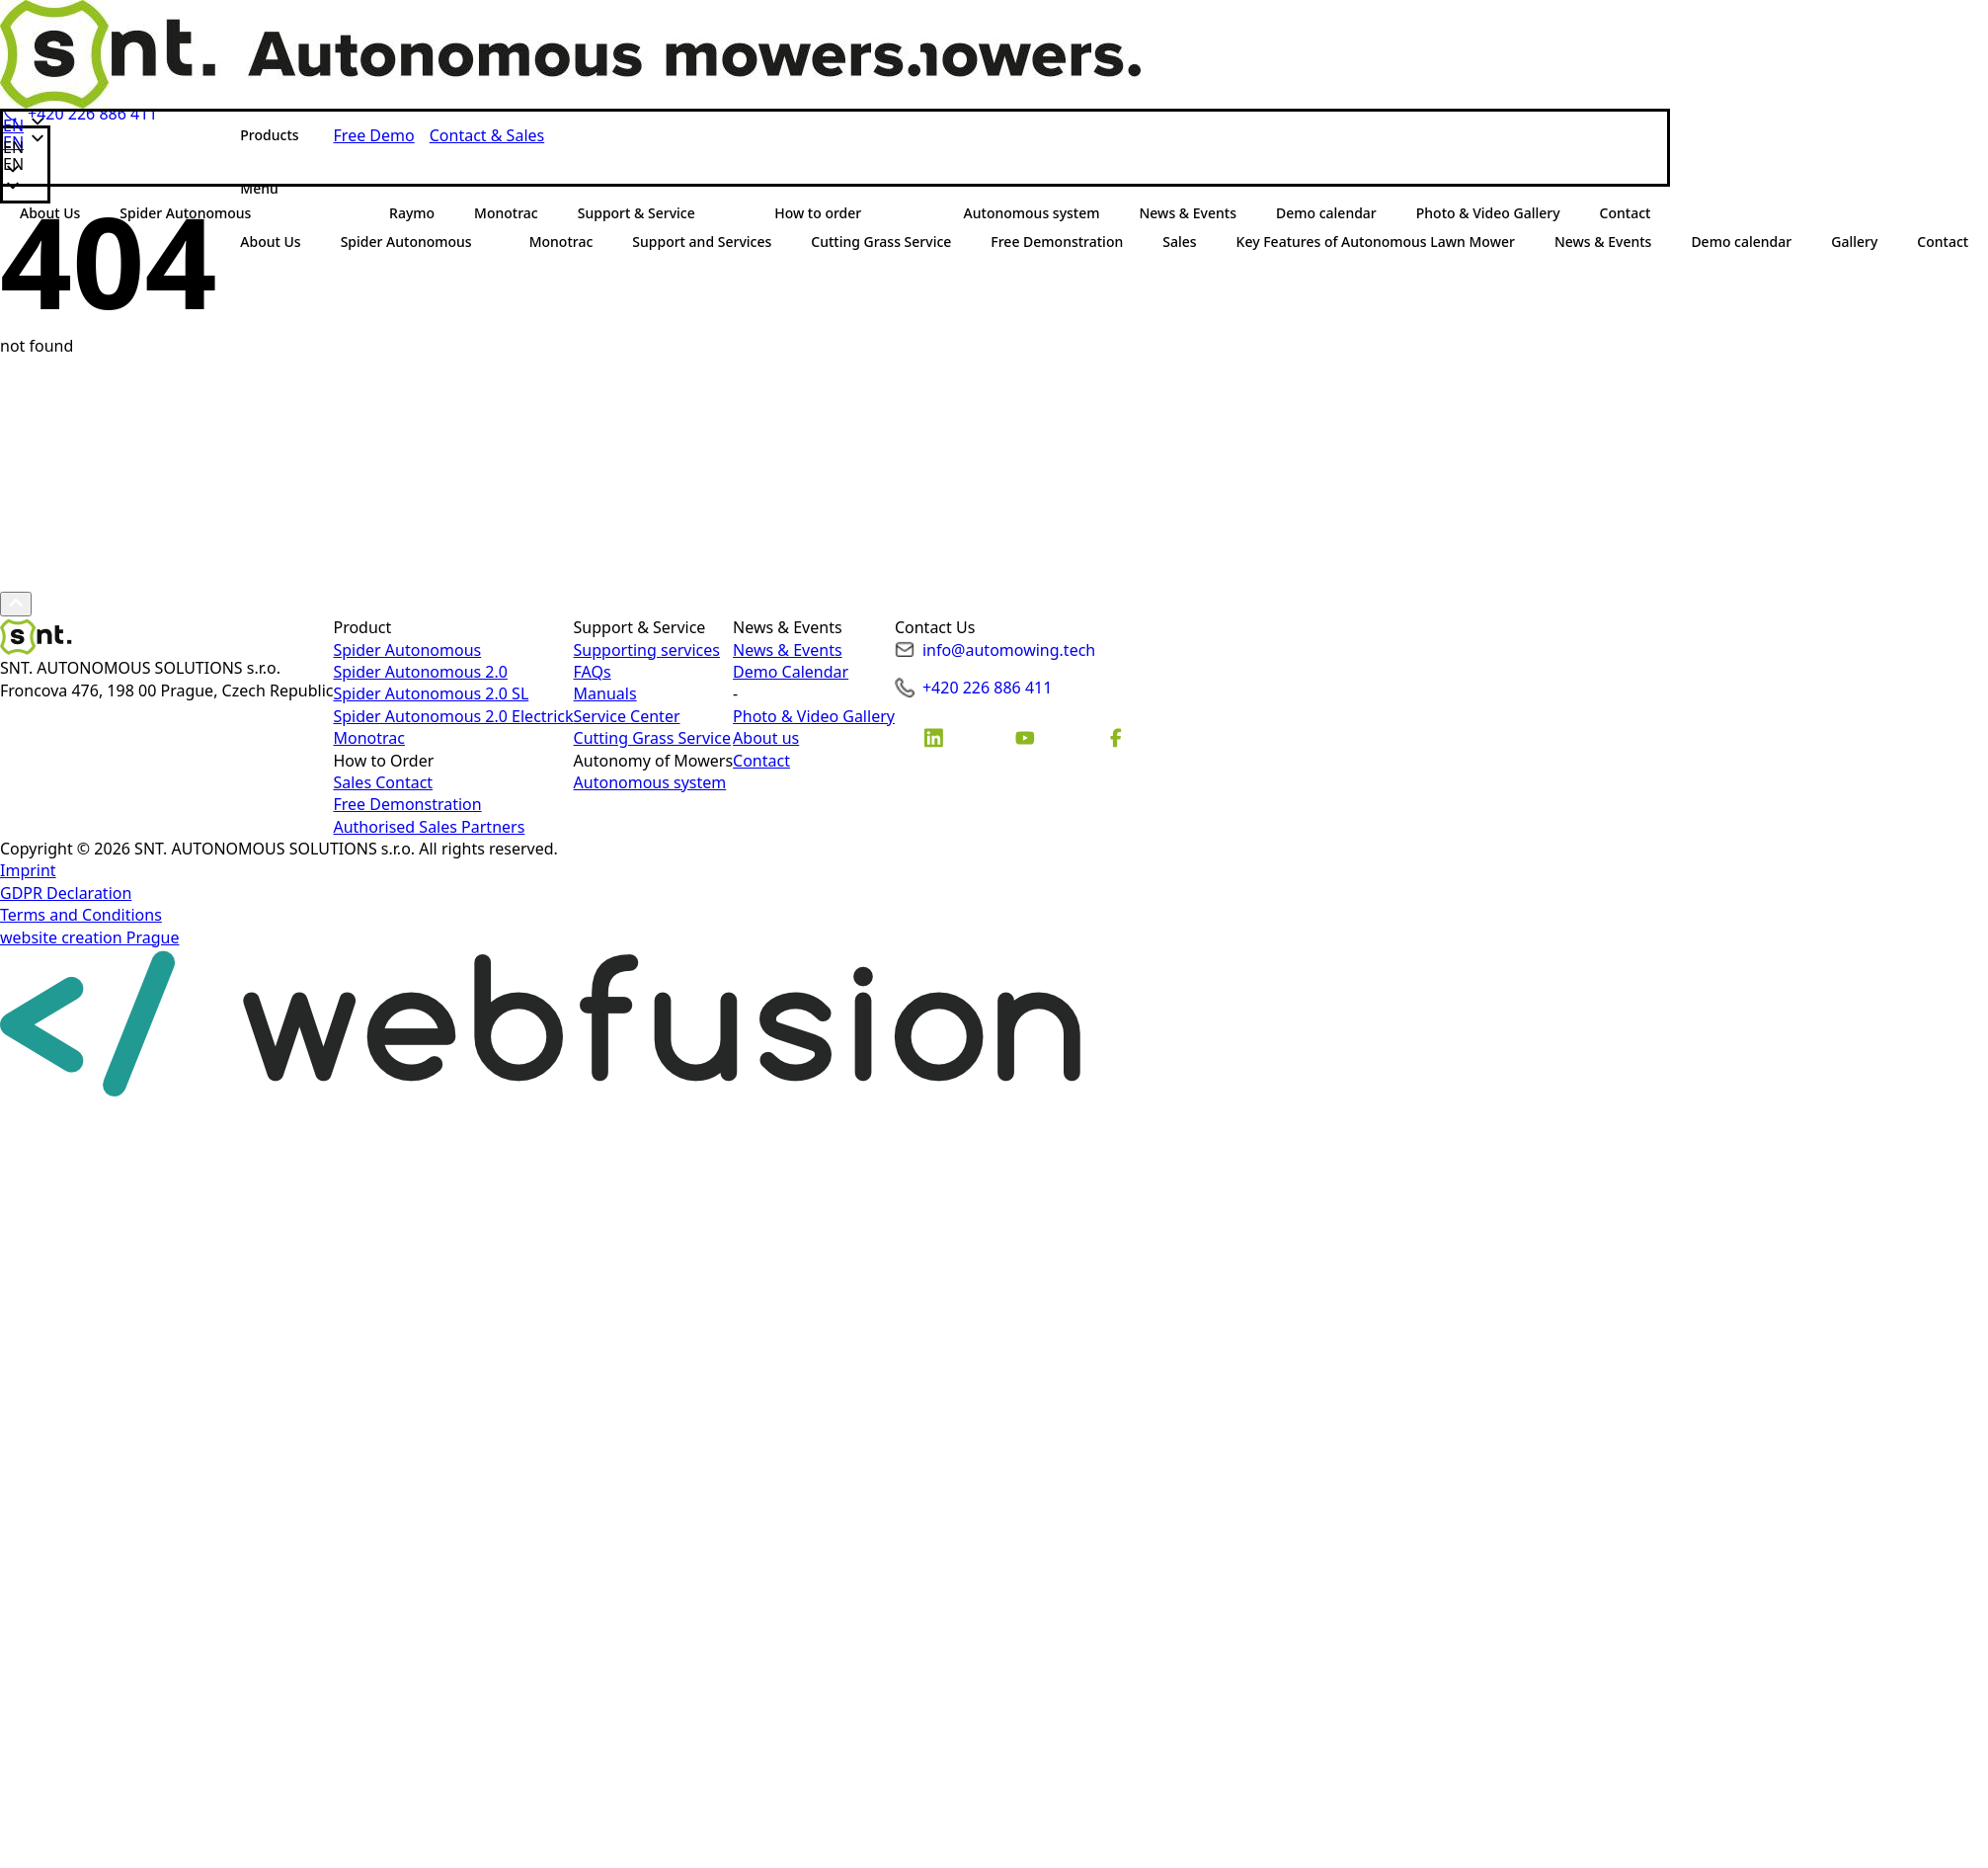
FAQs (592, 672)
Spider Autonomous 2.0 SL (430, 693)
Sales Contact (383, 782)
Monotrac (561, 241)
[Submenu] (297, 188)
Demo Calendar (790, 672)
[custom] (934, 737)
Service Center (627, 716)
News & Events (1602, 241)
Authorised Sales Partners (428, 827)
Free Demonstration (1057, 241)
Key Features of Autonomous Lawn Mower (1375, 241)
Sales (1179, 241)
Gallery (1854, 241)
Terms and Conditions (81, 915)
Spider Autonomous (406, 241)
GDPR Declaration (65, 893)
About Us (270, 241)
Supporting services (647, 650)
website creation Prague (90, 937)
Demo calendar (1741, 241)
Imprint (28, 870)
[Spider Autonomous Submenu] (491, 242)
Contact (761, 761)
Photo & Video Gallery (814, 716)
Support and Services (701, 241)
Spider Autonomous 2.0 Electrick (453, 716)
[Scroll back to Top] (16, 604)
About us (766, 738)
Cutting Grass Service (881, 241)
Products (269, 134)
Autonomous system (650, 782)
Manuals (605, 693)
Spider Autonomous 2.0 (420, 672)
